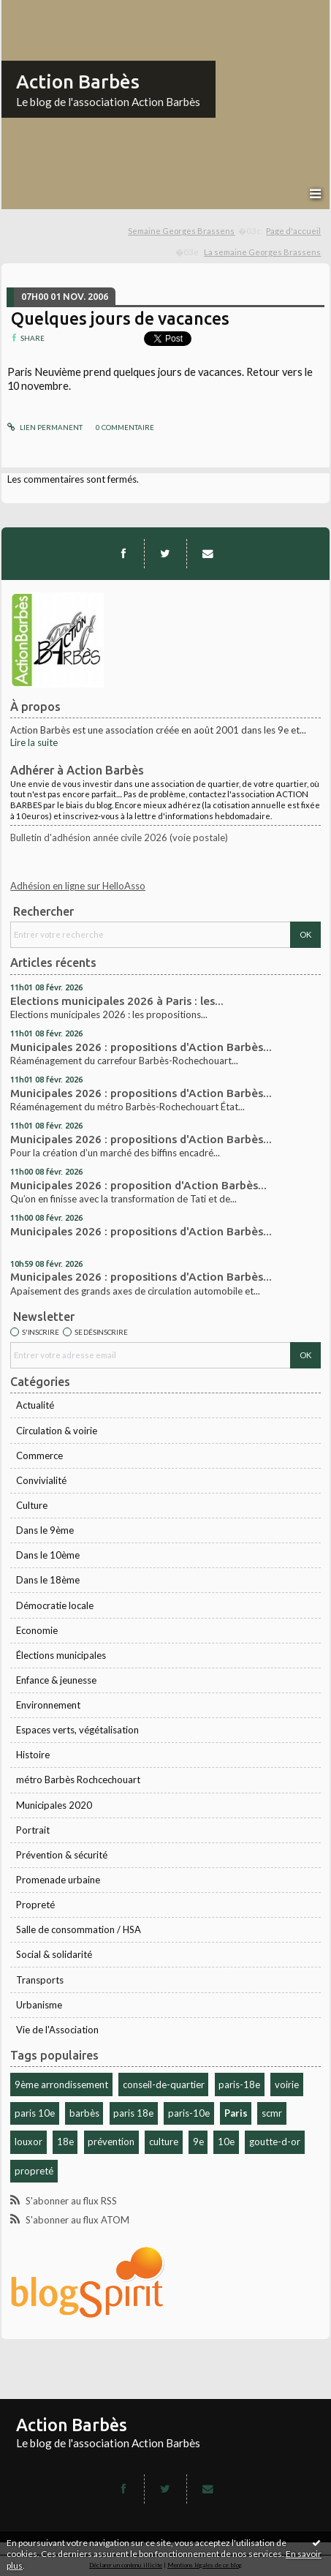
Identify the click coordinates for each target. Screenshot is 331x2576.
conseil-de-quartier (164, 2084)
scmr (272, 2113)
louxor (28, 2141)
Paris (236, 2113)
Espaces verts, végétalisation (77, 1730)
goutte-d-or (274, 2141)
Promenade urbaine (58, 1880)
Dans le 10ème (48, 1555)
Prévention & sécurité (61, 1855)
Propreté (35, 1904)
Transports (40, 1980)
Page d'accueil (293, 231)
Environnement (48, 1705)
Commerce (39, 1455)
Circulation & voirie (56, 1430)
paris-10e (189, 2113)
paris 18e (133, 2113)
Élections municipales (61, 1655)
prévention (111, 2141)
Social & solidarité (54, 1954)
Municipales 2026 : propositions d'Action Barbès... (141, 1047)
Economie (37, 1630)
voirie (287, 2084)
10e (226, 2141)
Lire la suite (34, 742)
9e (198, 2141)
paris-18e (239, 2084)
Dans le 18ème (48, 1580)
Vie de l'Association (57, 2029)
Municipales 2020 (54, 1805)
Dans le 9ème (45, 1530)
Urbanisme (39, 2005)
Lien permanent (45, 427)
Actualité (35, 1405)
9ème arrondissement (61, 2084)
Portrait (33, 1830)
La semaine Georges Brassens (262, 252)
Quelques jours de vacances (120, 318)
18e (65, 2141)
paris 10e (35, 2113)
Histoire (33, 1754)
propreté (34, 2171)
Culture (31, 1505)
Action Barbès (78, 81)
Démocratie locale (55, 1605)
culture (163, 2141)
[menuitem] (195, 231)
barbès (84, 2113)
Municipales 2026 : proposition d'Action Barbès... (138, 1185)
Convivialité (41, 1480)
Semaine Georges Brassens (181, 231)
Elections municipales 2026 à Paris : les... (117, 1001)
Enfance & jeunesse (56, 1680)
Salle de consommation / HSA (78, 1929)
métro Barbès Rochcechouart (78, 1779)
